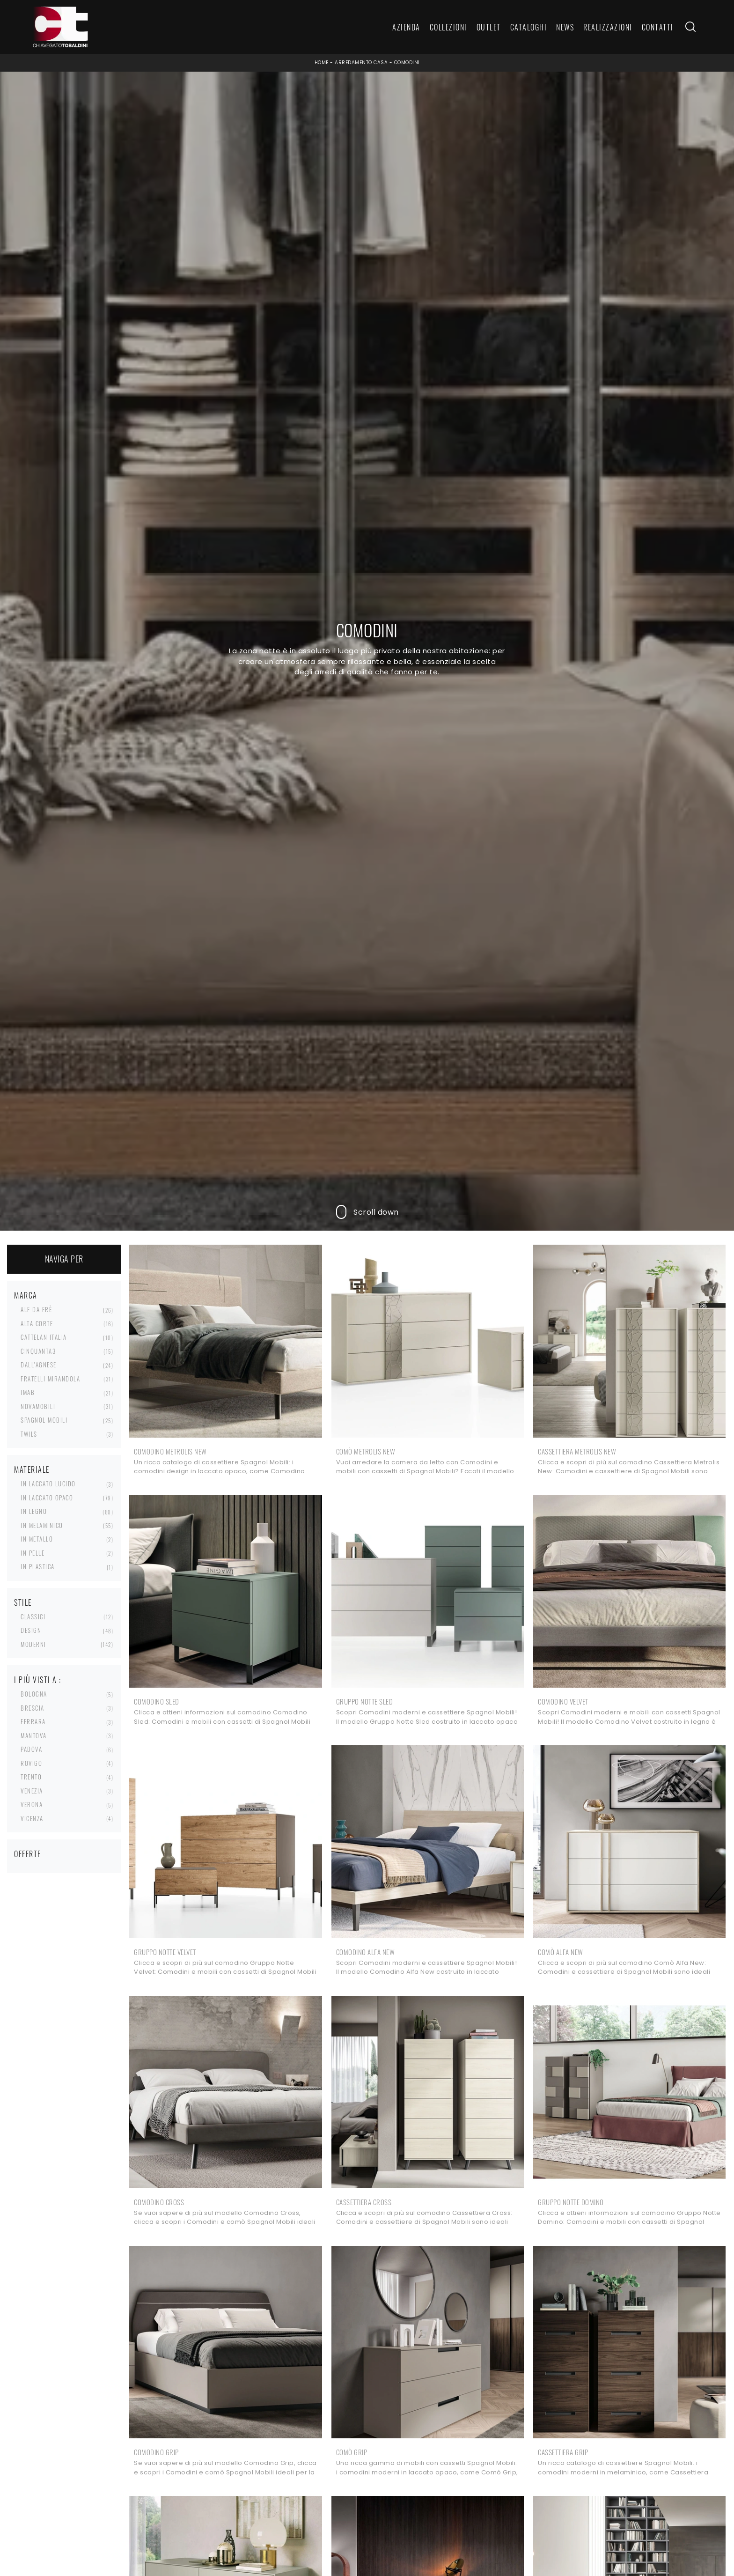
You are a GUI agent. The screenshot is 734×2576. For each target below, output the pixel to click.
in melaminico (42, 1525)
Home (322, 62)
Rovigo (31, 1763)
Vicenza (32, 1818)
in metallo (37, 1538)
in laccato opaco (47, 1497)
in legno (34, 1511)
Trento (31, 1776)
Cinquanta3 (38, 1351)
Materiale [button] (32, 1469)
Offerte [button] (27, 1854)
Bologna (34, 1693)
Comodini (407, 62)
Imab (28, 1392)
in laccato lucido (48, 1483)
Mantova (34, 1735)
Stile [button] (23, 1602)
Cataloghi (528, 27)
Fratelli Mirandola (50, 1378)
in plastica (38, 1566)
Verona (32, 1804)
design (31, 1630)
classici (33, 1616)
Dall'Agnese (39, 1364)
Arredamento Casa (361, 62)
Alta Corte (37, 1323)
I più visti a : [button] (37, 1680)
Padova (31, 1749)
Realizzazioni (607, 27)
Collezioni (448, 27)
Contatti (658, 27)
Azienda (406, 27)
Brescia (32, 1707)
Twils (29, 1434)
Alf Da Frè (36, 1309)
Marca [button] (25, 1295)
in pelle (32, 1552)
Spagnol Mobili (44, 1420)
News (565, 27)
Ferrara (33, 1721)
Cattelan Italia (44, 1337)
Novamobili (38, 1406)
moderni (33, 1644)
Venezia (32, 1790)
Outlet (489, 27)
